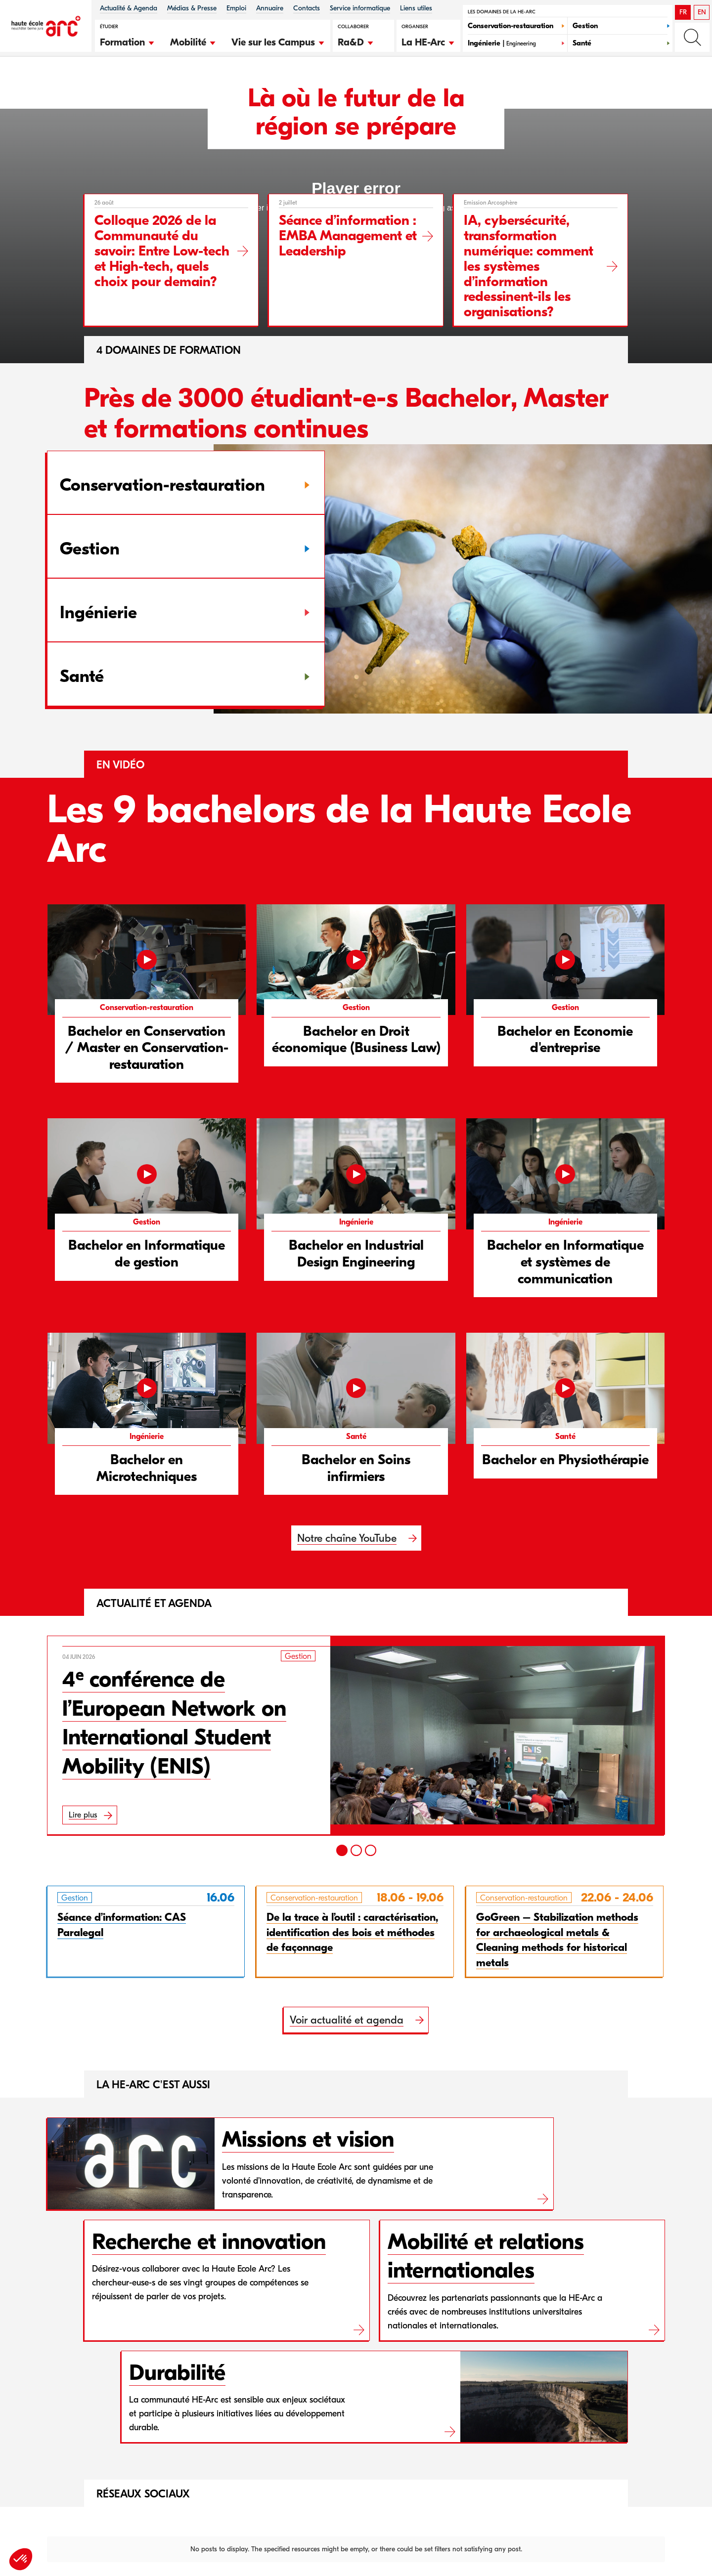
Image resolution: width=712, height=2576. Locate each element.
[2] (356, 1850)
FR (683, 12)
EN (702, 12)
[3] (370, 1850)
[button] (127, 41)
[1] (342, 1850)
